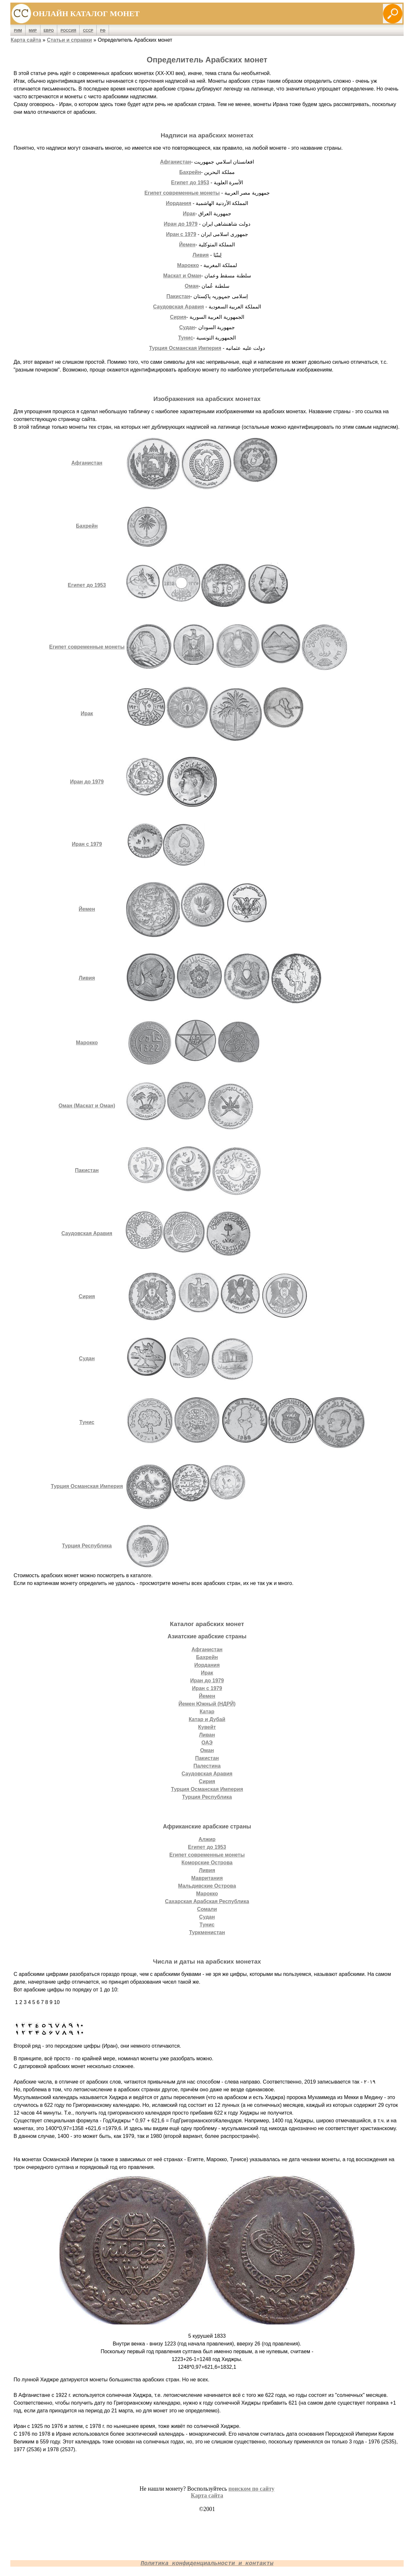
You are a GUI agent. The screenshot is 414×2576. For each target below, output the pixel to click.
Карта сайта (26, 40)
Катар (207, 1711)
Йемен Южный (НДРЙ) (207, 1704)
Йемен (187, 244)
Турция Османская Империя (185, 348)
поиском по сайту (251, 2488)
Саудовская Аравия (178, 306)
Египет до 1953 (190, 182)
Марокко (188, 265)
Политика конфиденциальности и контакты (207, 2563)
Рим (18, 30)
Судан (187, 327)
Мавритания (207, 1878)
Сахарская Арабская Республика (207, 1901)
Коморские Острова (207, 1862)
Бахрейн (190, 172)
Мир (33, 30)
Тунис (185, 337)
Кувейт (207, 1727)
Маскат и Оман (182, 275)
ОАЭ (207, 1742)
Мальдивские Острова (207, 1886)
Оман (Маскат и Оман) (87, 1105)
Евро (49, 30)
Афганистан (175, 162)
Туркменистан (207, 1932)
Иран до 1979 (180, 224)
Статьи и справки (69, 40)
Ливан (207, 1735)
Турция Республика (87, 1545)
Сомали (207, 1909)
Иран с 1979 (181, 234)
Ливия (200, 255)
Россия (68, 30)
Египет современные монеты (182, 193)
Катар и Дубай (207, 1719)
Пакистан (178, 296)
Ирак (189, 213)
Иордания (178, 203)
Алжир (207, 1839)
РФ (102, 30)
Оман (192, 286)
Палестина (207, 1766)
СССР (88, 30)
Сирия (178, 317)
